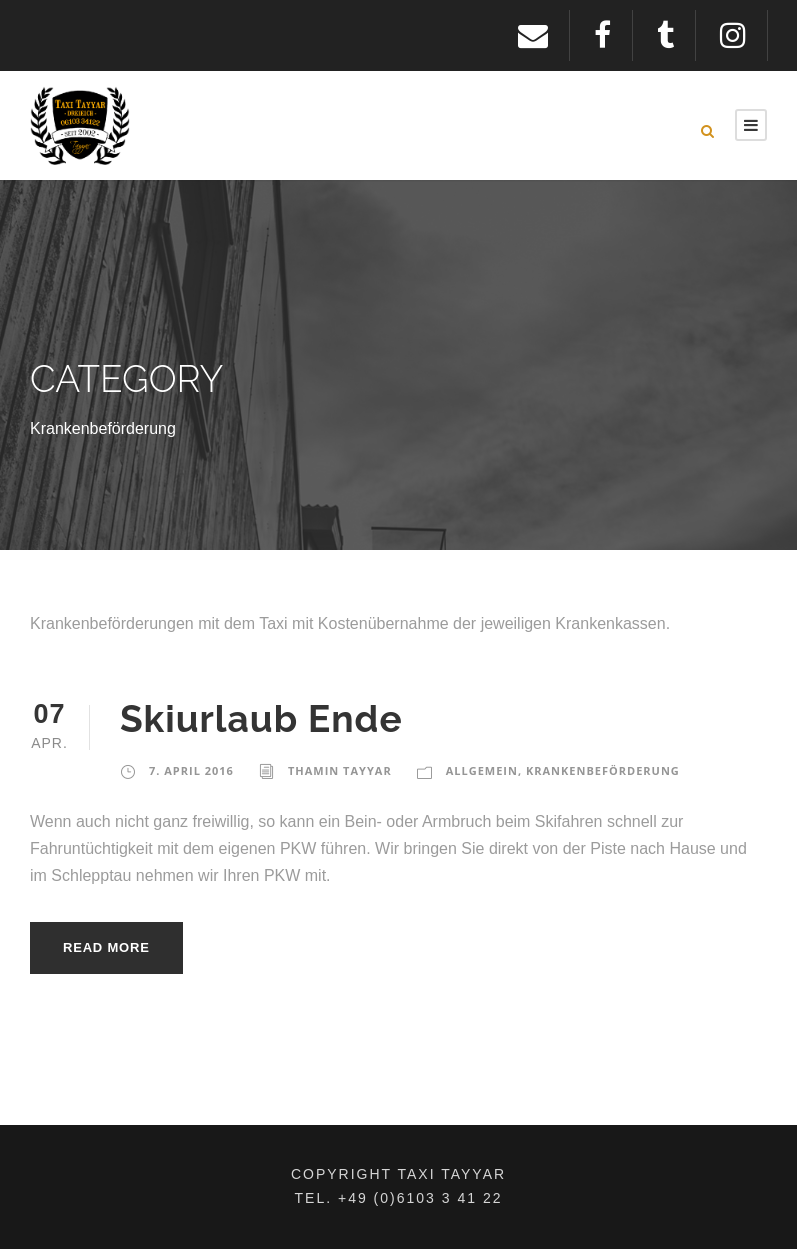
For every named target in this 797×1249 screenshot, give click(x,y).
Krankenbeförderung (603, 770)
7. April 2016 (191, 770)
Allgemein (482, 770)
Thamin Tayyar (340, 770)
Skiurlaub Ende (261, 719)
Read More (106, 947)
